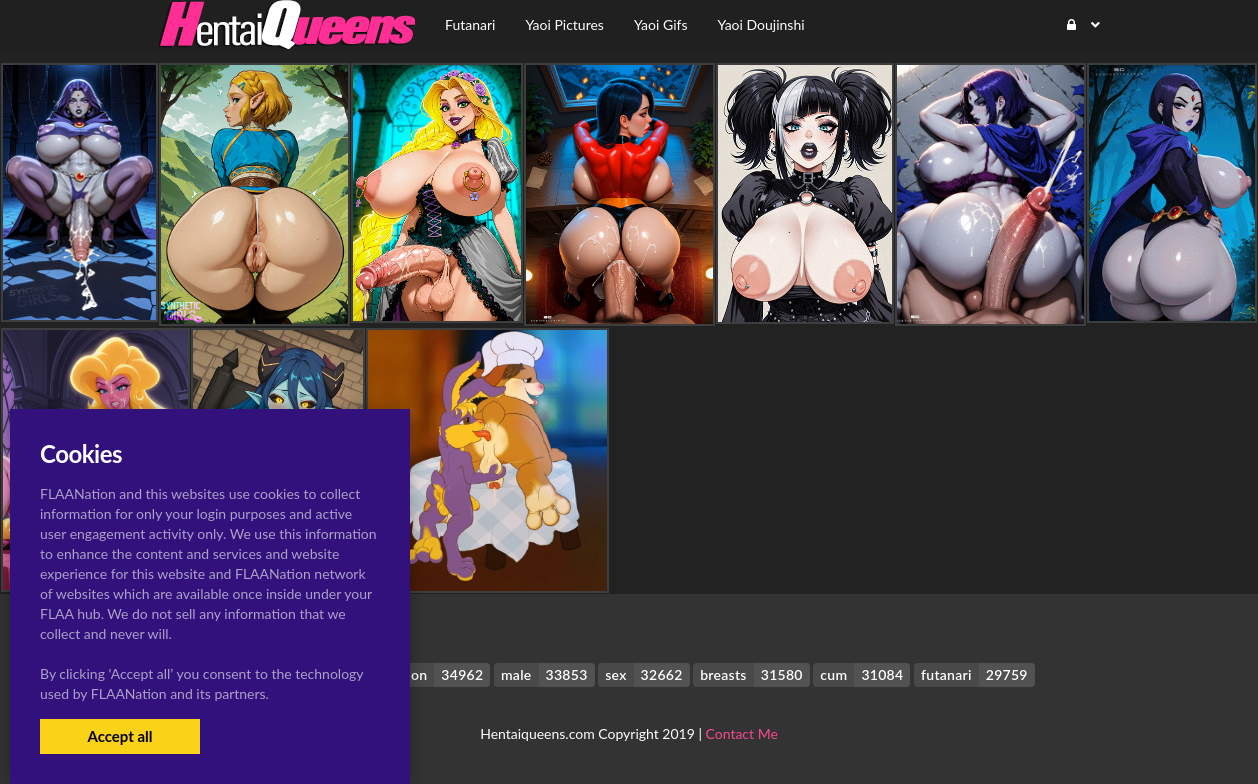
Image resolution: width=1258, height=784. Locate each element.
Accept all (119, 736)
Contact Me (742, 733)
